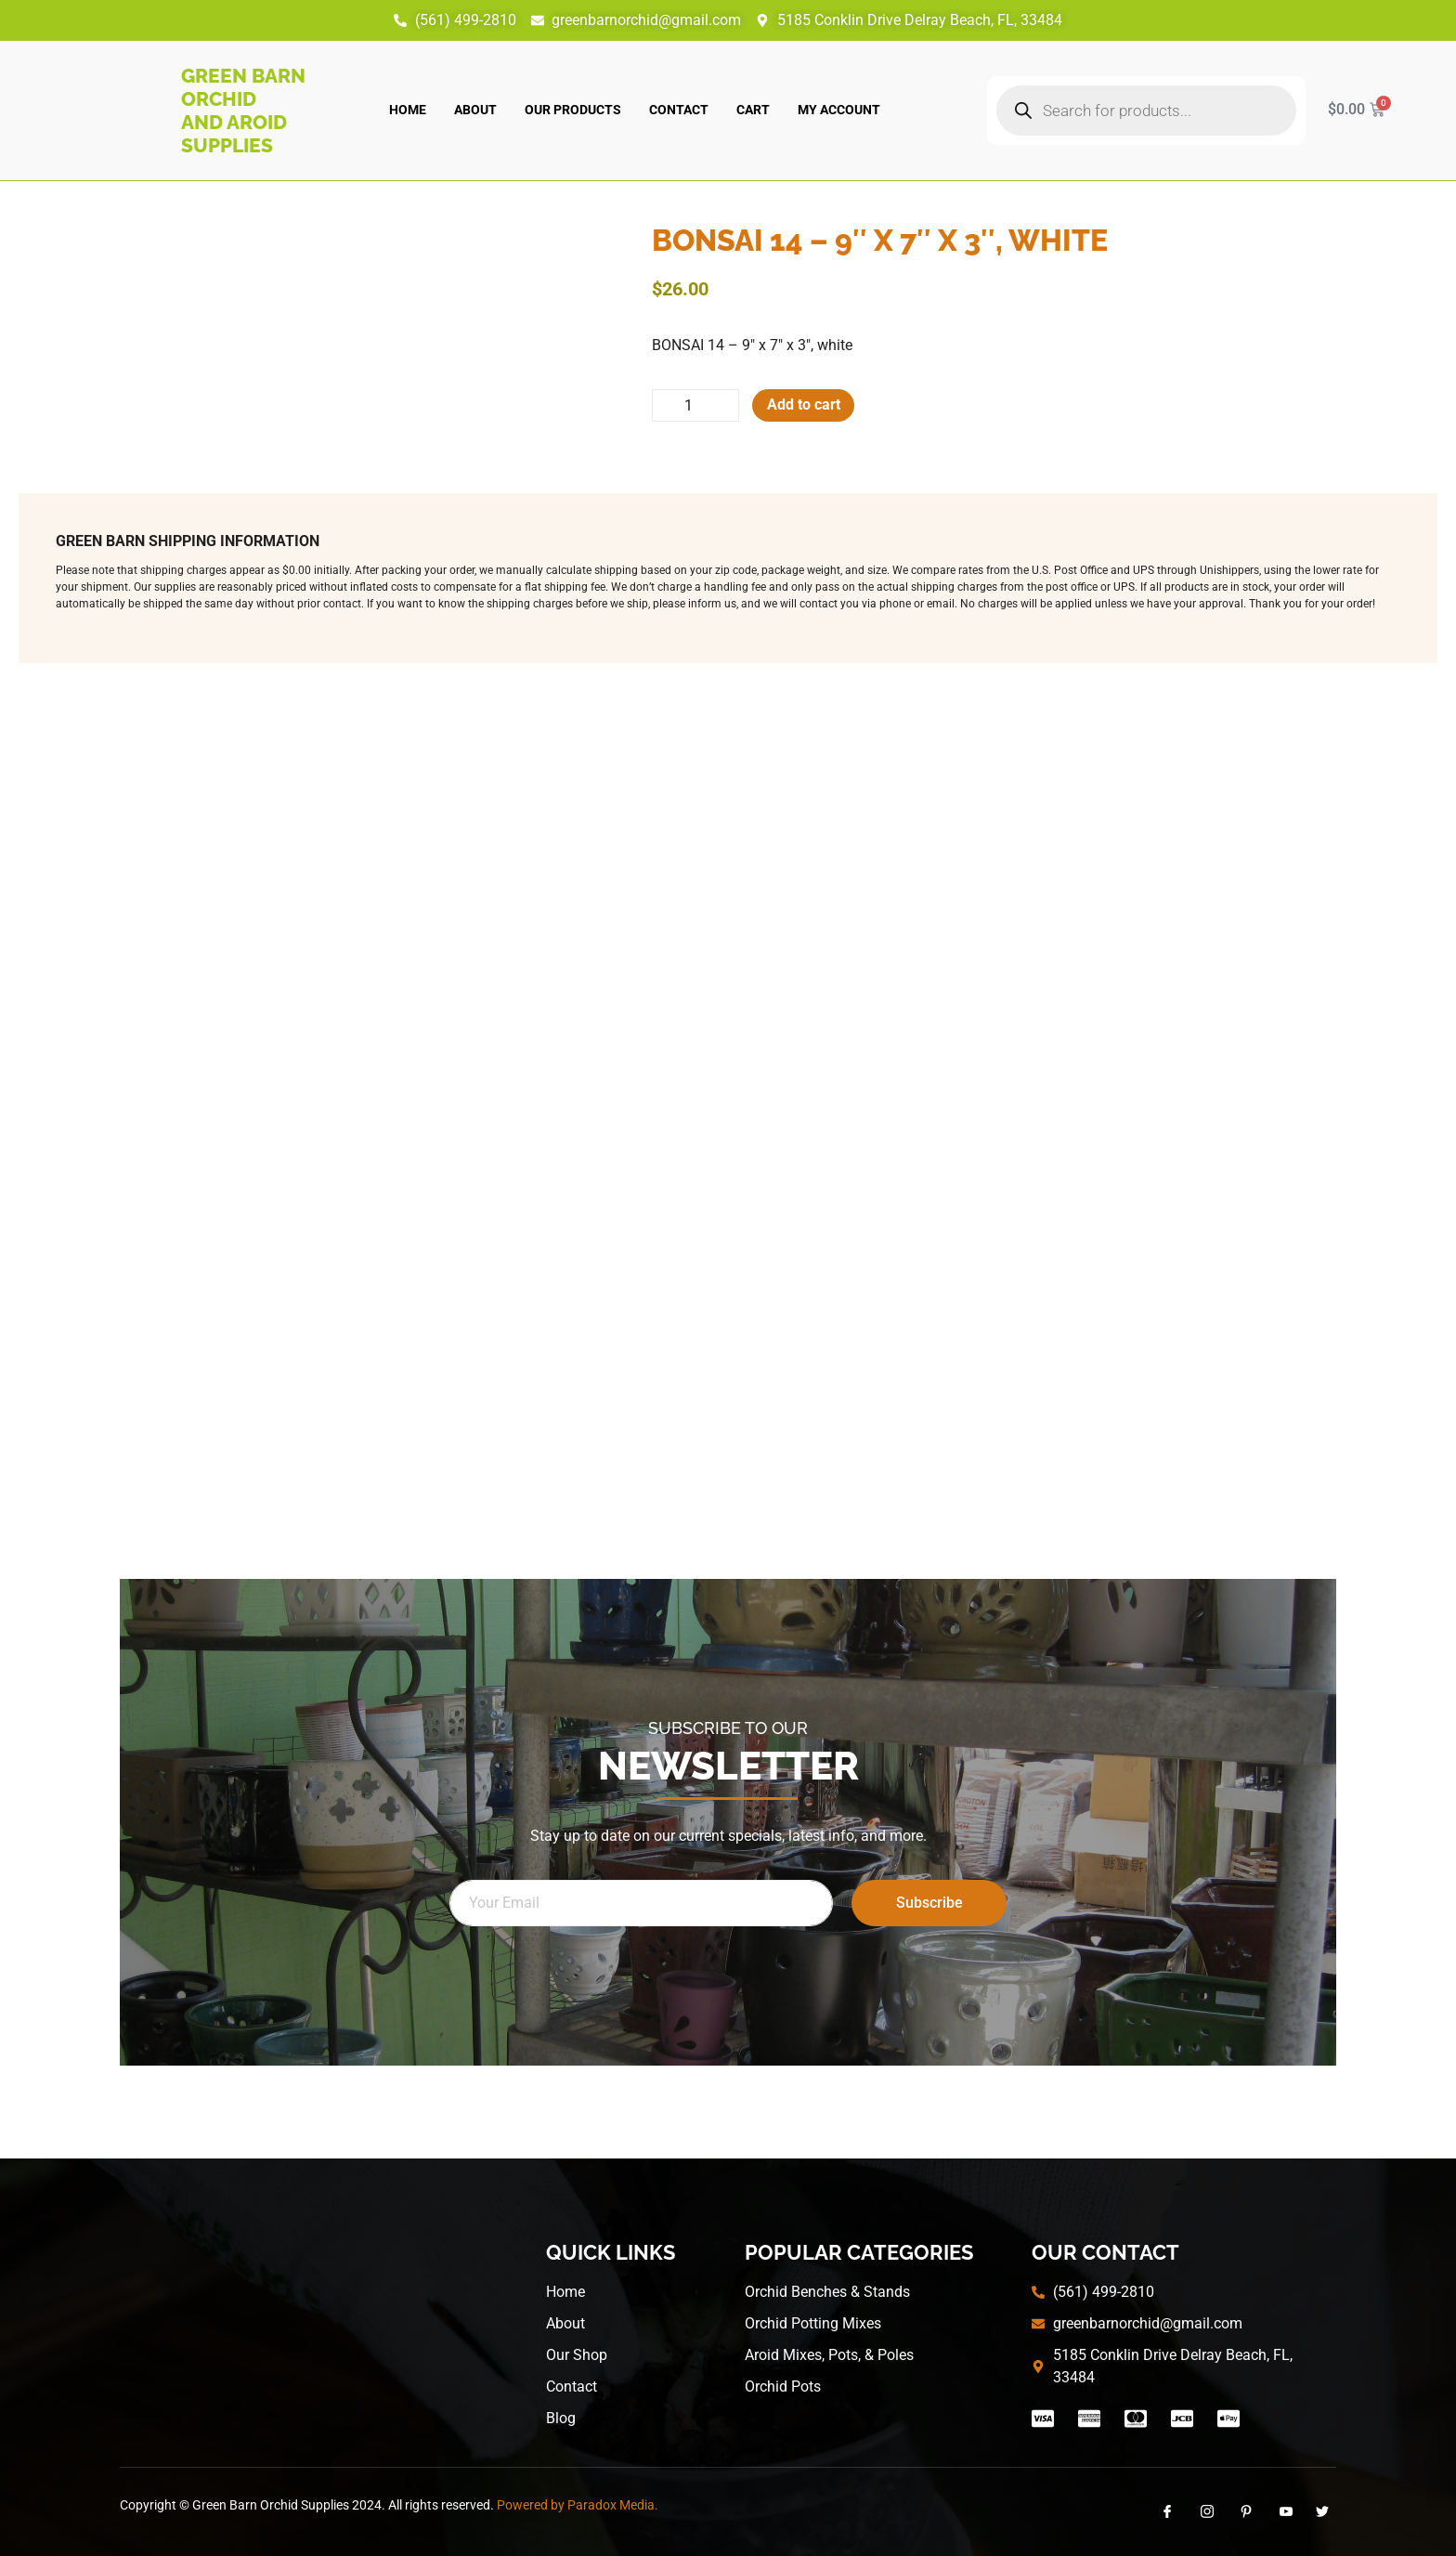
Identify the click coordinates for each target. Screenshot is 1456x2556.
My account (839, 109)
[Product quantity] (696, 406)
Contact (678, 109)
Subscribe (929, 1902)
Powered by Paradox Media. (577, 2504)
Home (407, 109)
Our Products (573, 109)
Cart (753, 109)
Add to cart (805, 405)
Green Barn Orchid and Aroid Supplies (243, 110)
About (475, 109)
